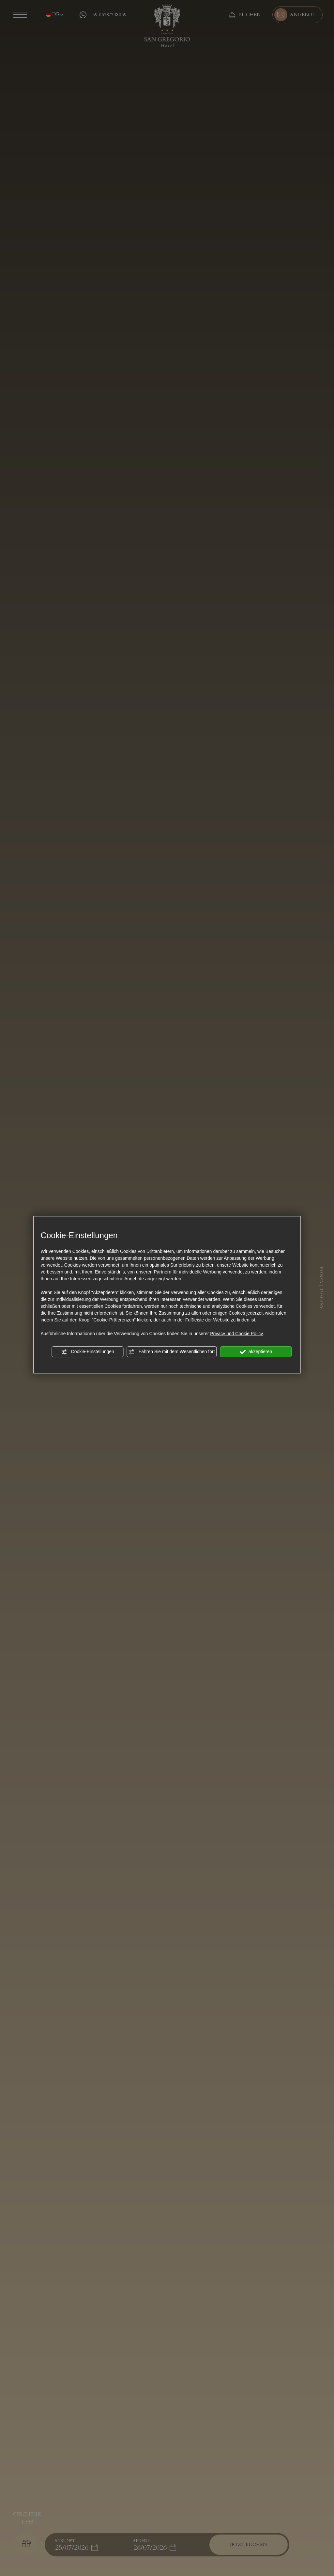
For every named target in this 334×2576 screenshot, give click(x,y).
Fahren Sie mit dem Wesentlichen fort (172, 1352)
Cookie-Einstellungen (87, 1352)
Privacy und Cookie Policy (236, 1333)
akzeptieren (256, 1352)
